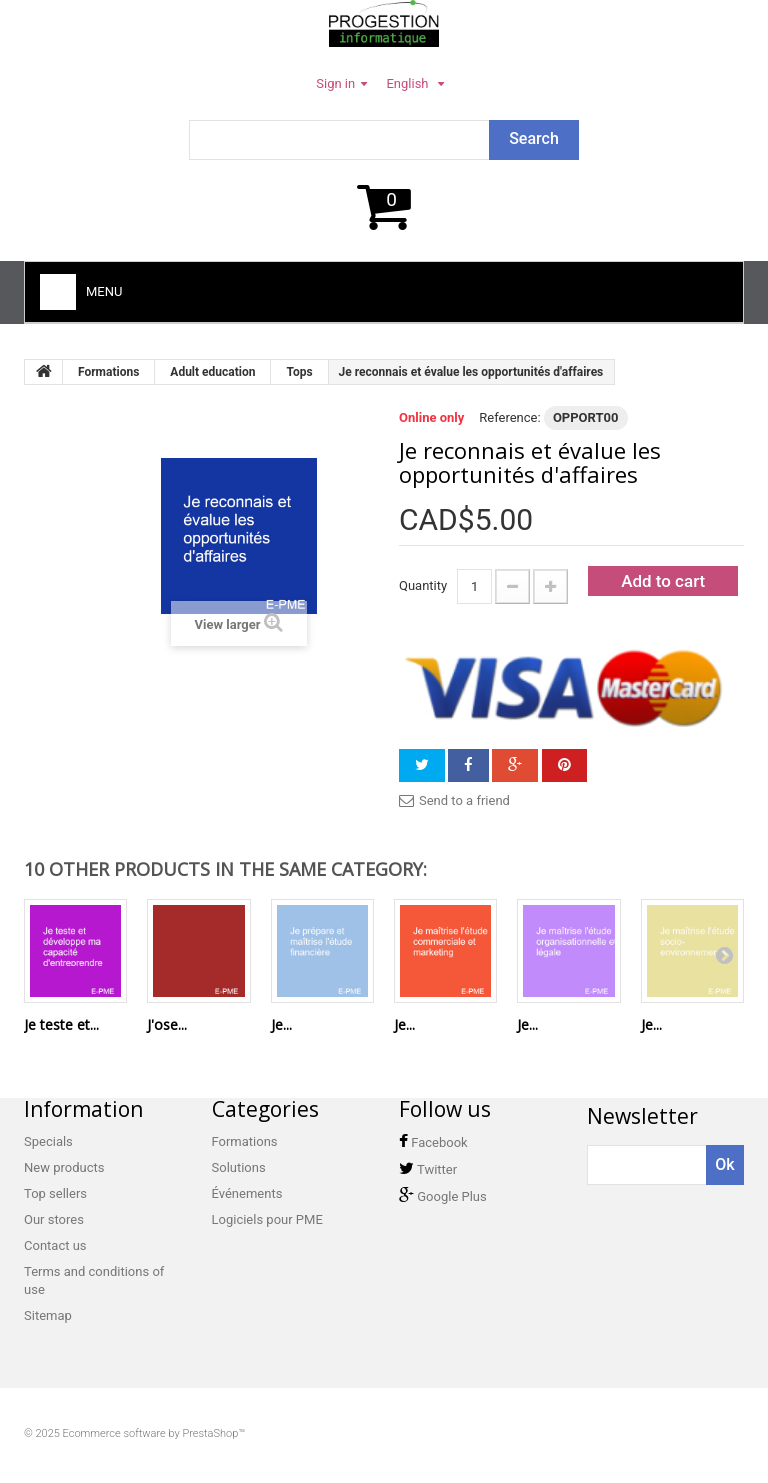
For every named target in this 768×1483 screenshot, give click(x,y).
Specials (48, 1141)
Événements (247, 1193)
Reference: (509, 417)
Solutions (239, 1167)
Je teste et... (61, 1024)
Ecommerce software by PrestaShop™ (154, 1433)
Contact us (55, 1245)
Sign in (335, 83)
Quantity (423, 585)
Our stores (54, 1219)
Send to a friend (464, 800)
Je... (281, 1024)
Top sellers (55, 1193)
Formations (245, 1141)
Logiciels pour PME (267, 1219)
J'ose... (167, 1024)
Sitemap (48, 1315)
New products (64, 1167)
